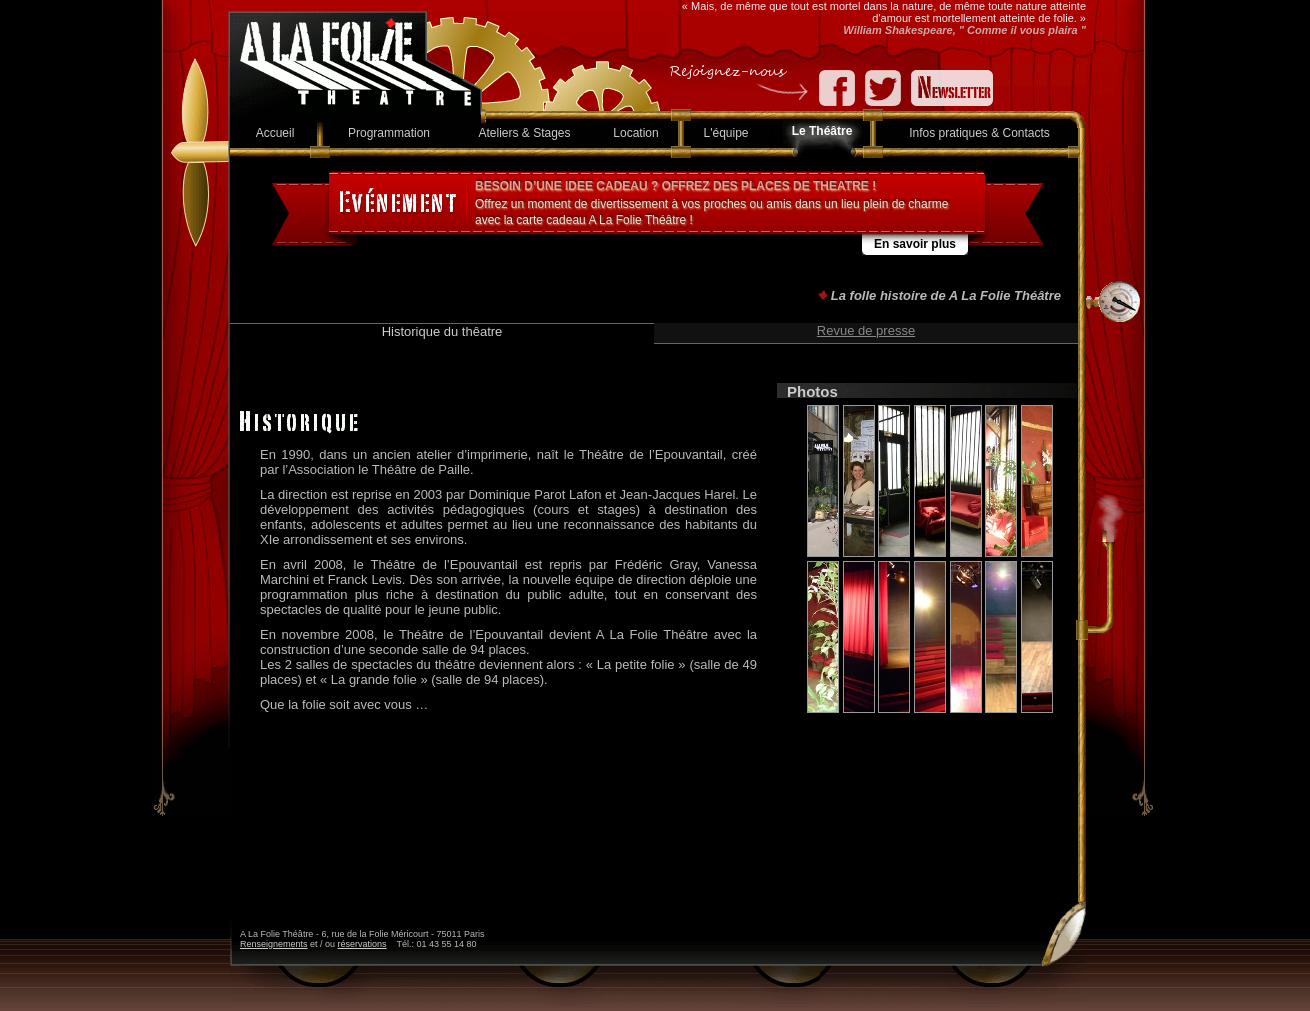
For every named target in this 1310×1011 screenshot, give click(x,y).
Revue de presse (866, 330)
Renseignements (274, 944)
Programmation (389, 133)
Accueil (275, 133)
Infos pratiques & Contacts (979, 133)
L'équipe (726, 133)
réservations (362, 944)
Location (635, 133)
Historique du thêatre (442, 331)
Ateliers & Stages (524, 133)
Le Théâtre (822, 131)
